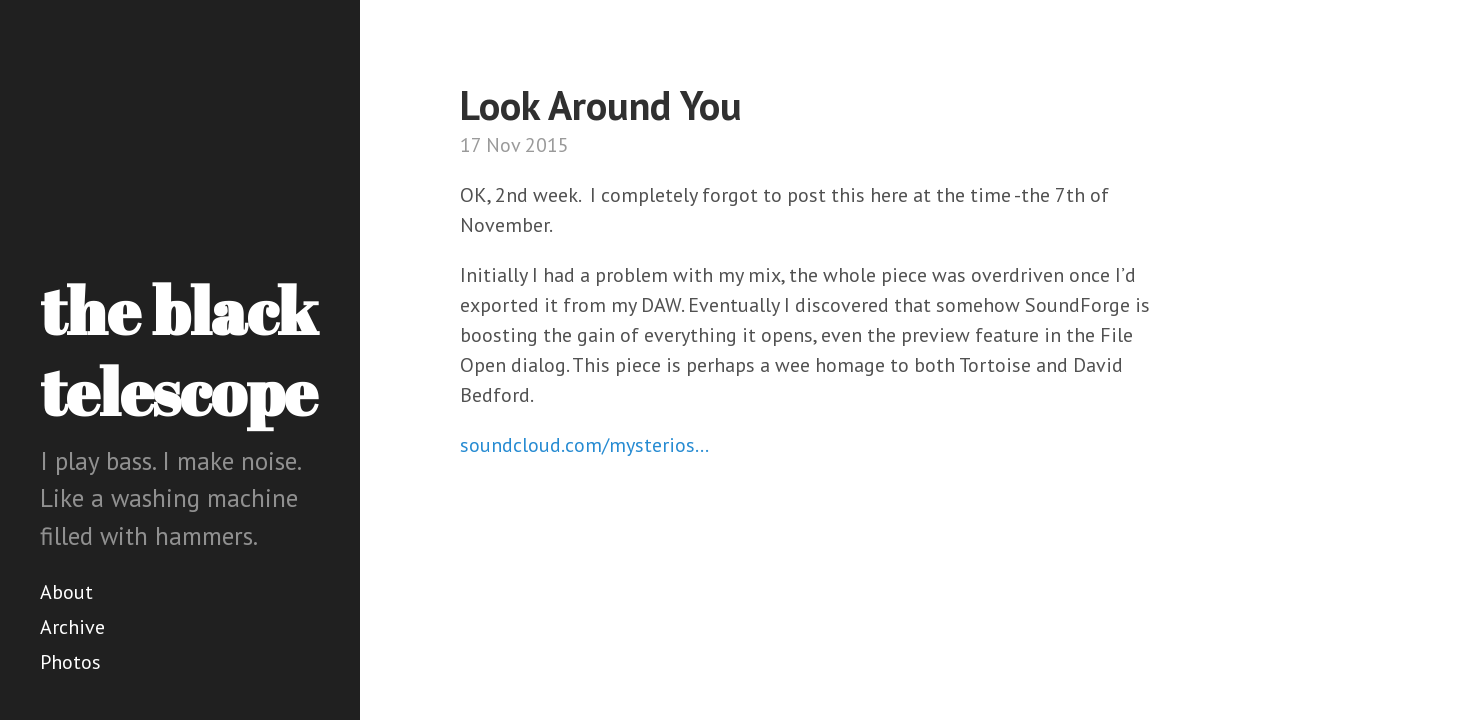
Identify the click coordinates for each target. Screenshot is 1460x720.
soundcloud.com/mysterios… (584, 445)
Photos (70, 662)
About (66, 592)
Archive (72, 627)
